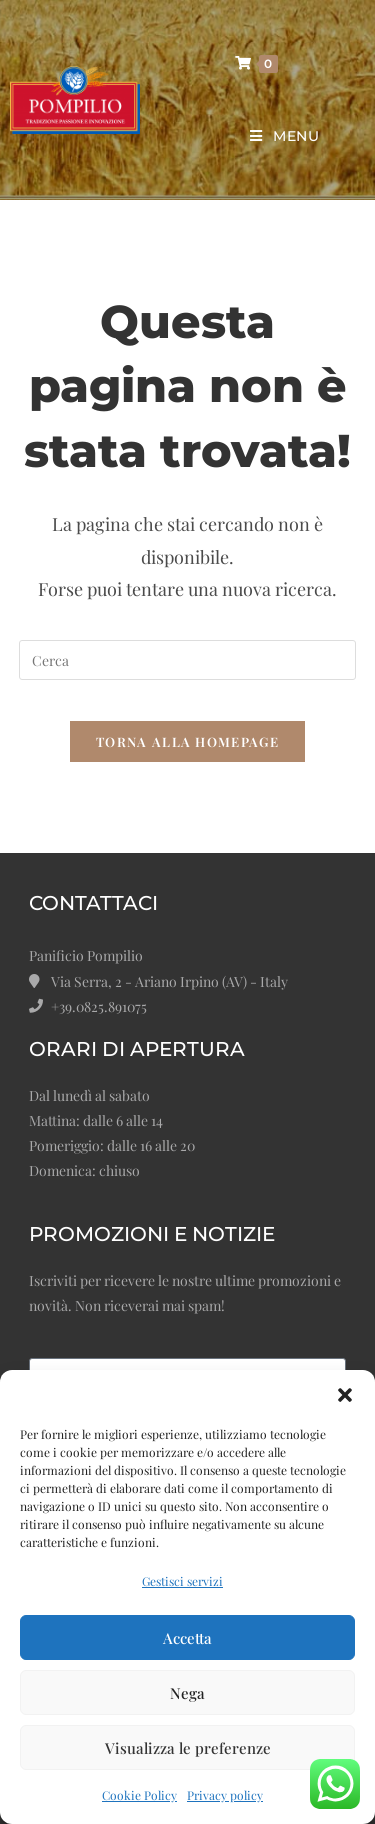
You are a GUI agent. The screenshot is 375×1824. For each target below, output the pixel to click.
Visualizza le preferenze (188, 1748)
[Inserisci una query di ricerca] (188, 660)
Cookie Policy (139, 1795)
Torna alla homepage (187, 741)
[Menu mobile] (277, 136)
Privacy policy (225, 1795)
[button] (345, 1395)
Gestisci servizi (182, 1581)
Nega (187, 1693)
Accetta (187, 1638)
